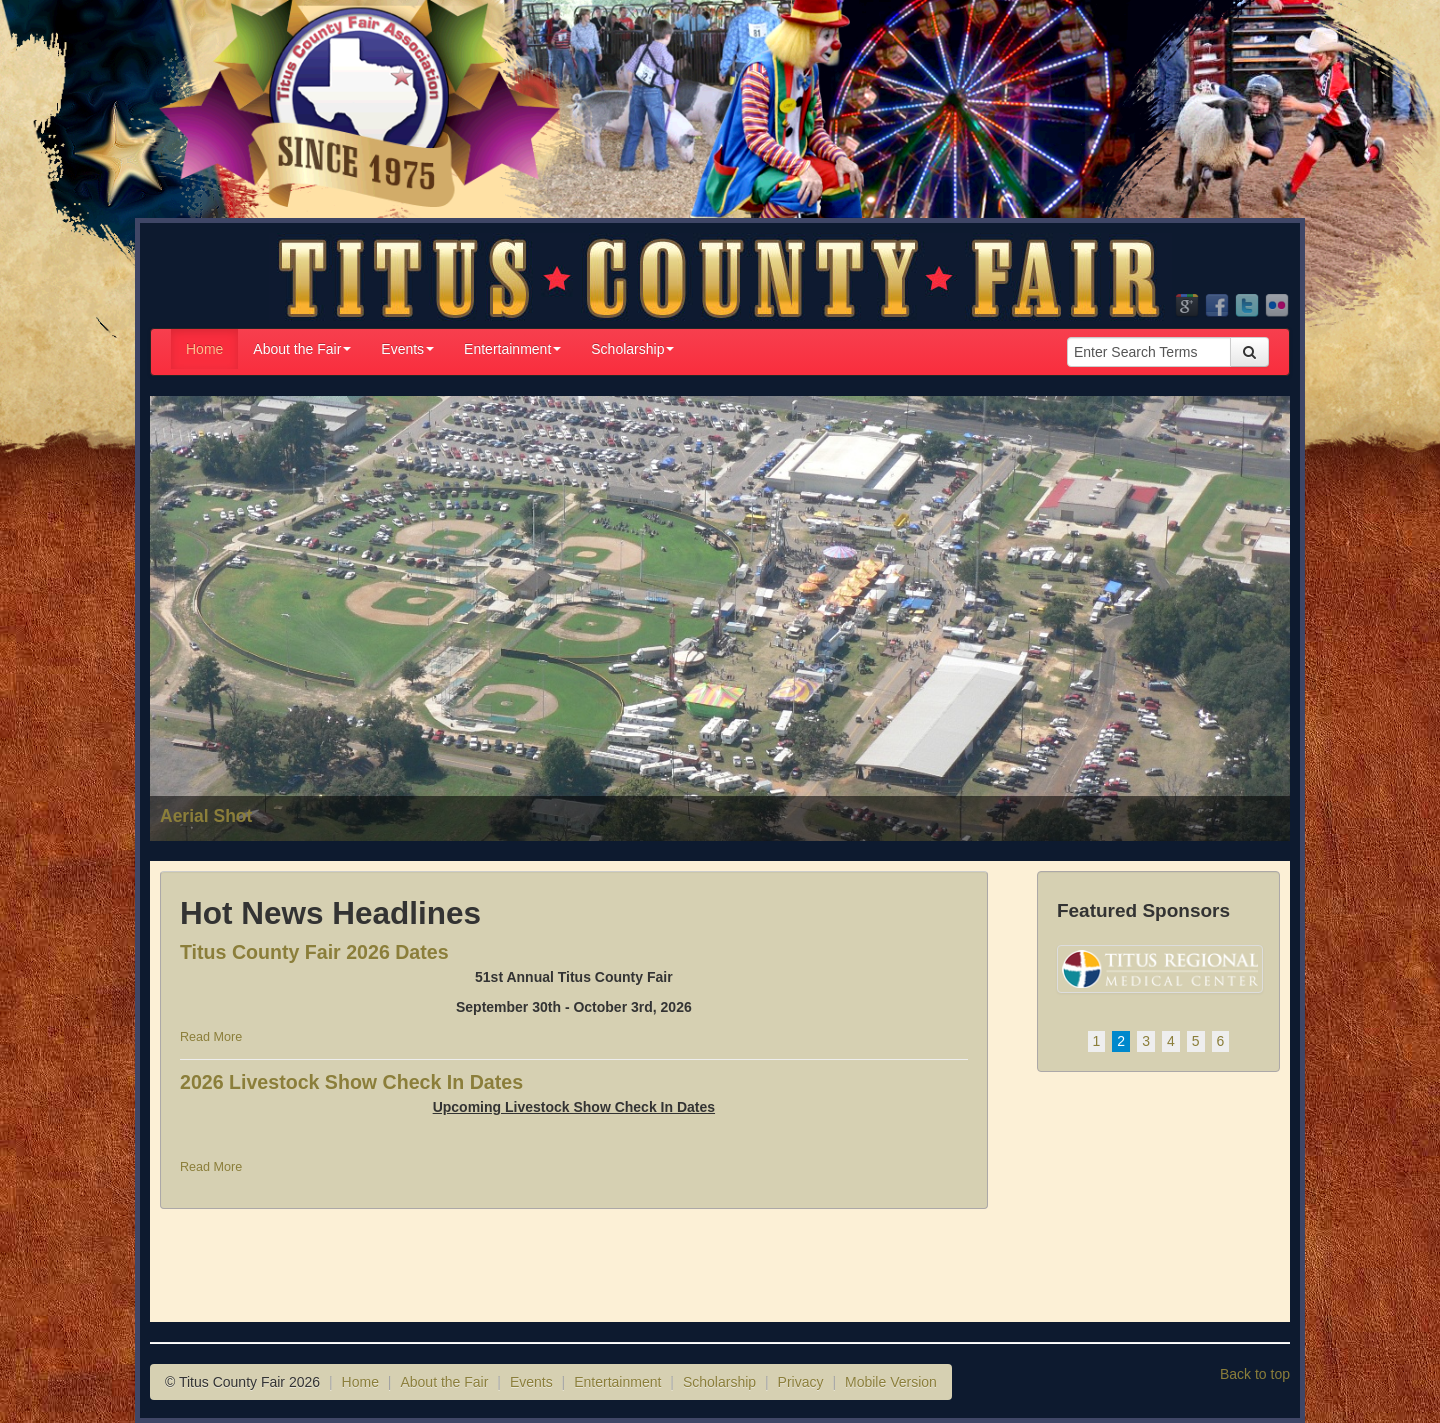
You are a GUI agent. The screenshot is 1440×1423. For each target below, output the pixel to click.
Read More (211, 1037)
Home (204, 349)
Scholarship (632, 349)
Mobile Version (891, 1382)
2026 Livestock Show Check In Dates (351, 1082)
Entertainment (512, 349)
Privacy (801, 1382)
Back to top (1255, 1374)
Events (407, 349)
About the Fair (302, 349)
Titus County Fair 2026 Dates (314, 952)
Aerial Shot (206, 816)
